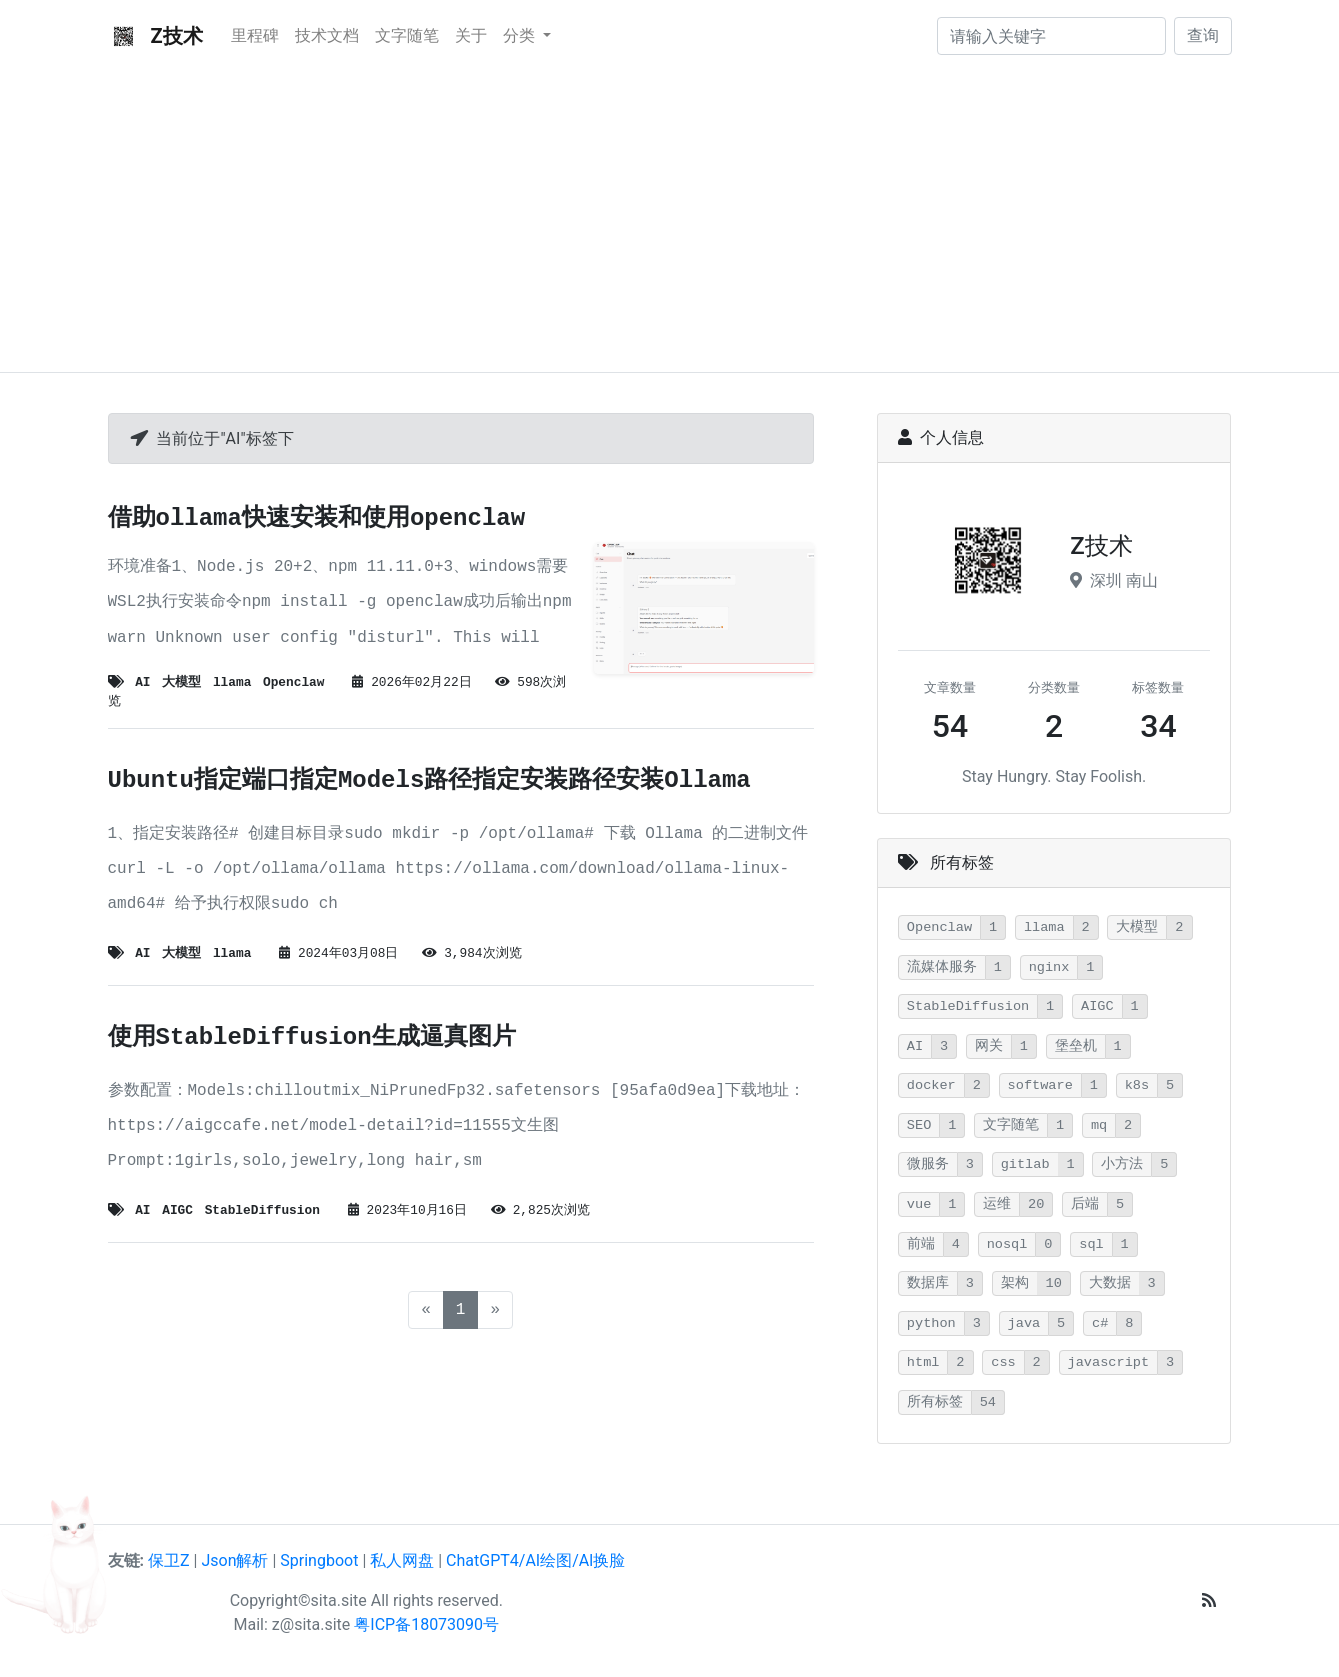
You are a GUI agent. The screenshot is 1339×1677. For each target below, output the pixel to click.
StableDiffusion (262, 1210)
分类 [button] (521, 35)
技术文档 (327, 35)
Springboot (319, 1560)
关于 (471, 35)
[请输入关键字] (1051, 36)
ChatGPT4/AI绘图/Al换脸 (535, 1560)
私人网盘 (402, 1560)
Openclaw (293, 682)
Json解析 (234, 1560)
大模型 (181, 682)
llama (232, 682)
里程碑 (255, 35)
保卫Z (169, 1560)
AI (142, 682)
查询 (1203, 35)
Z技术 (155, 36)
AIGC (177, 1210)
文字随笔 (407, 35)
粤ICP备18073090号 (426, 1624)
